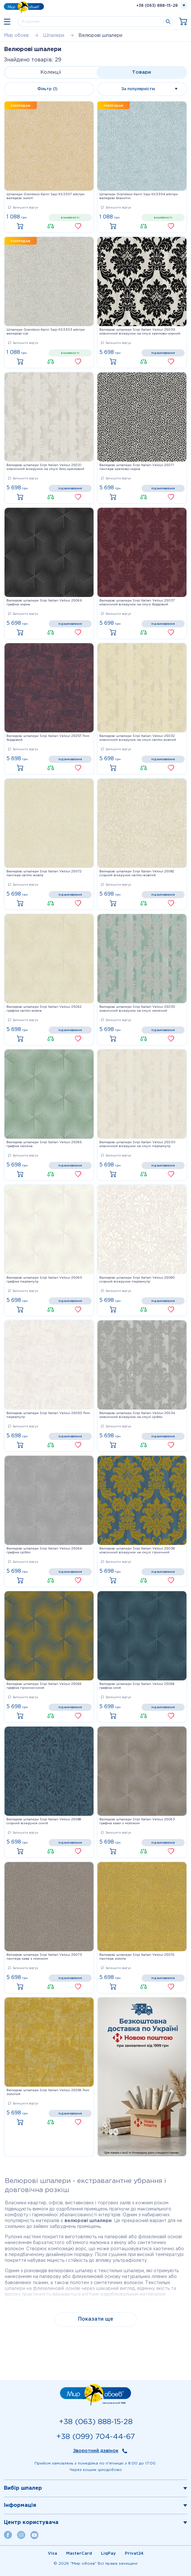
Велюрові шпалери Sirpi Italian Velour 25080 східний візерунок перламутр (137, 1279)
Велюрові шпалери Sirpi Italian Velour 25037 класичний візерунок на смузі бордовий (137, 602)
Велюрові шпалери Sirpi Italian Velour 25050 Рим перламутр (48, 1415)
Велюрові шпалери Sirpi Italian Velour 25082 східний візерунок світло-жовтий (136, 873)
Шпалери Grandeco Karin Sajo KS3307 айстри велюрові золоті (45, 196)
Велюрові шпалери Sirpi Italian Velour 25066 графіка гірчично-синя (44, 1686)
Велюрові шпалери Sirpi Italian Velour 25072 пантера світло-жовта (44, 873)
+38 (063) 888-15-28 (157, 5)
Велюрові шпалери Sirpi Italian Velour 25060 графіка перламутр (44, 1279)
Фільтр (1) (47, 89)
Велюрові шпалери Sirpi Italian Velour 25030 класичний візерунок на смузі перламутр (137, 1144)
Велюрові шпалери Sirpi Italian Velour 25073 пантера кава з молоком (44, 1956)
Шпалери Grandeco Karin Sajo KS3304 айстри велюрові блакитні (138, 196)
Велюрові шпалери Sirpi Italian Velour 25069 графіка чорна (44, 602)
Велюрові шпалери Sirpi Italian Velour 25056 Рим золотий (47, 2092)
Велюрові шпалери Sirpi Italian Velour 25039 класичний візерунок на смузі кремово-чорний (139, 331)
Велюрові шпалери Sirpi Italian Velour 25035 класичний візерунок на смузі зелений (137, 1009)
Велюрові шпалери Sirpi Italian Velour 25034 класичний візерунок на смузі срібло (137, 1415)
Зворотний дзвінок (95, 2451)
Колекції (50, 72)
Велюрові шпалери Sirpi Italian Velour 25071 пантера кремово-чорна (136, 467)
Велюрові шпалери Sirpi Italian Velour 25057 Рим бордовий (47, 738)
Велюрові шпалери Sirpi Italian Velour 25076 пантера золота (137, 1956)
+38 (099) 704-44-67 (95, 2436)
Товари (141, 72)
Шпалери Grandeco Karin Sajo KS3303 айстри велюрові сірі (45, 331)
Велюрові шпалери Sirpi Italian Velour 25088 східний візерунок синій (43, 1821)
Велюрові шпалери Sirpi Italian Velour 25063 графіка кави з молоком (137, 1821)
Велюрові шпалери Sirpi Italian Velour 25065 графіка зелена (44, 1144)
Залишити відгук (23, 207)
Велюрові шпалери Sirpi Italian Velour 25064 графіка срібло (44, 1550)
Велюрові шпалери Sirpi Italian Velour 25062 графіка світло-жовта (44, 1009)
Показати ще (95, 2319)
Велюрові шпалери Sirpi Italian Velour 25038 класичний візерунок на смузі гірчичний (137, 1550)
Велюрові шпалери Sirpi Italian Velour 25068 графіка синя (136, 1686)
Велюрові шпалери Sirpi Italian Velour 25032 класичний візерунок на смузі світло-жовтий (137, 738)
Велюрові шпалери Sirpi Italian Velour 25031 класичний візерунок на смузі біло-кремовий (45, 467)
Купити (21, 226)
